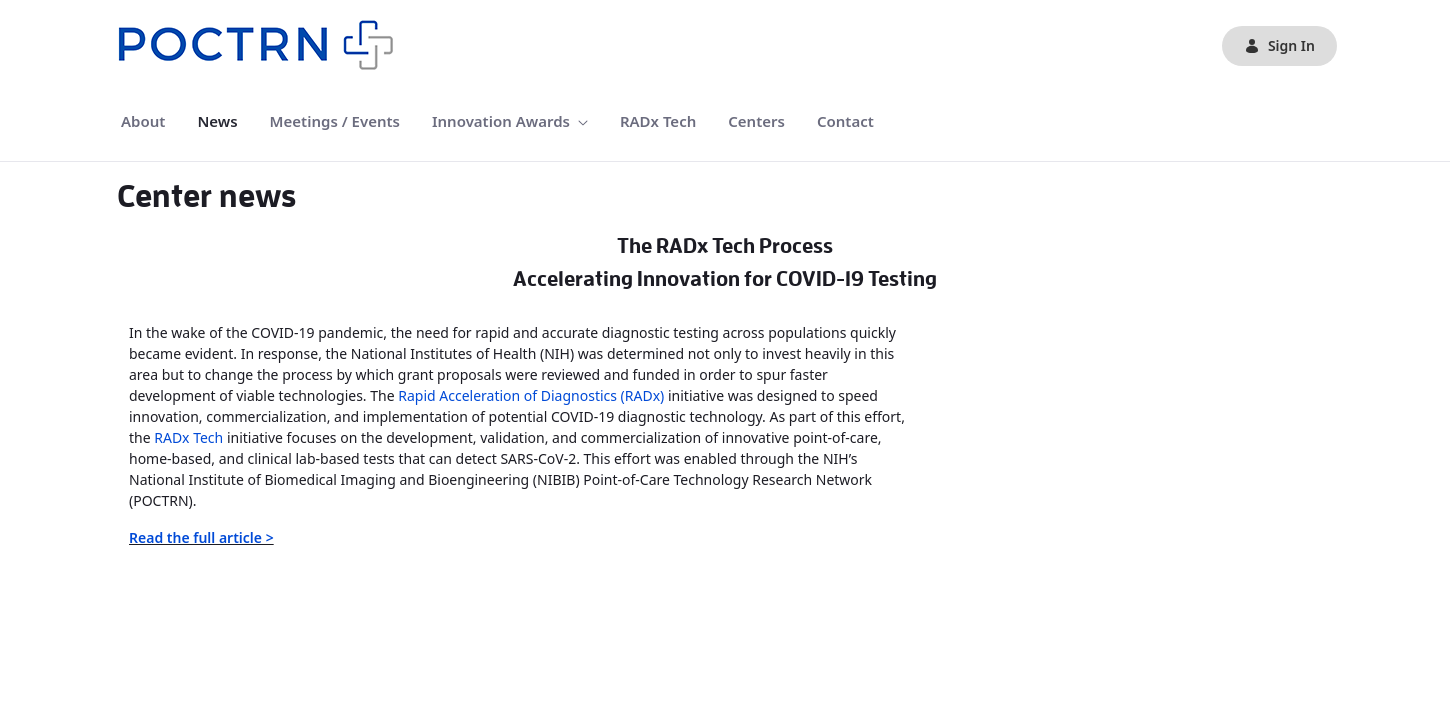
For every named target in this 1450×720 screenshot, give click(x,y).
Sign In (1279, 45)
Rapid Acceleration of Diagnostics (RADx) (531, 395)
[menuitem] (143, 121)
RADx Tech (188, 437)
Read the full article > (201, 537)
